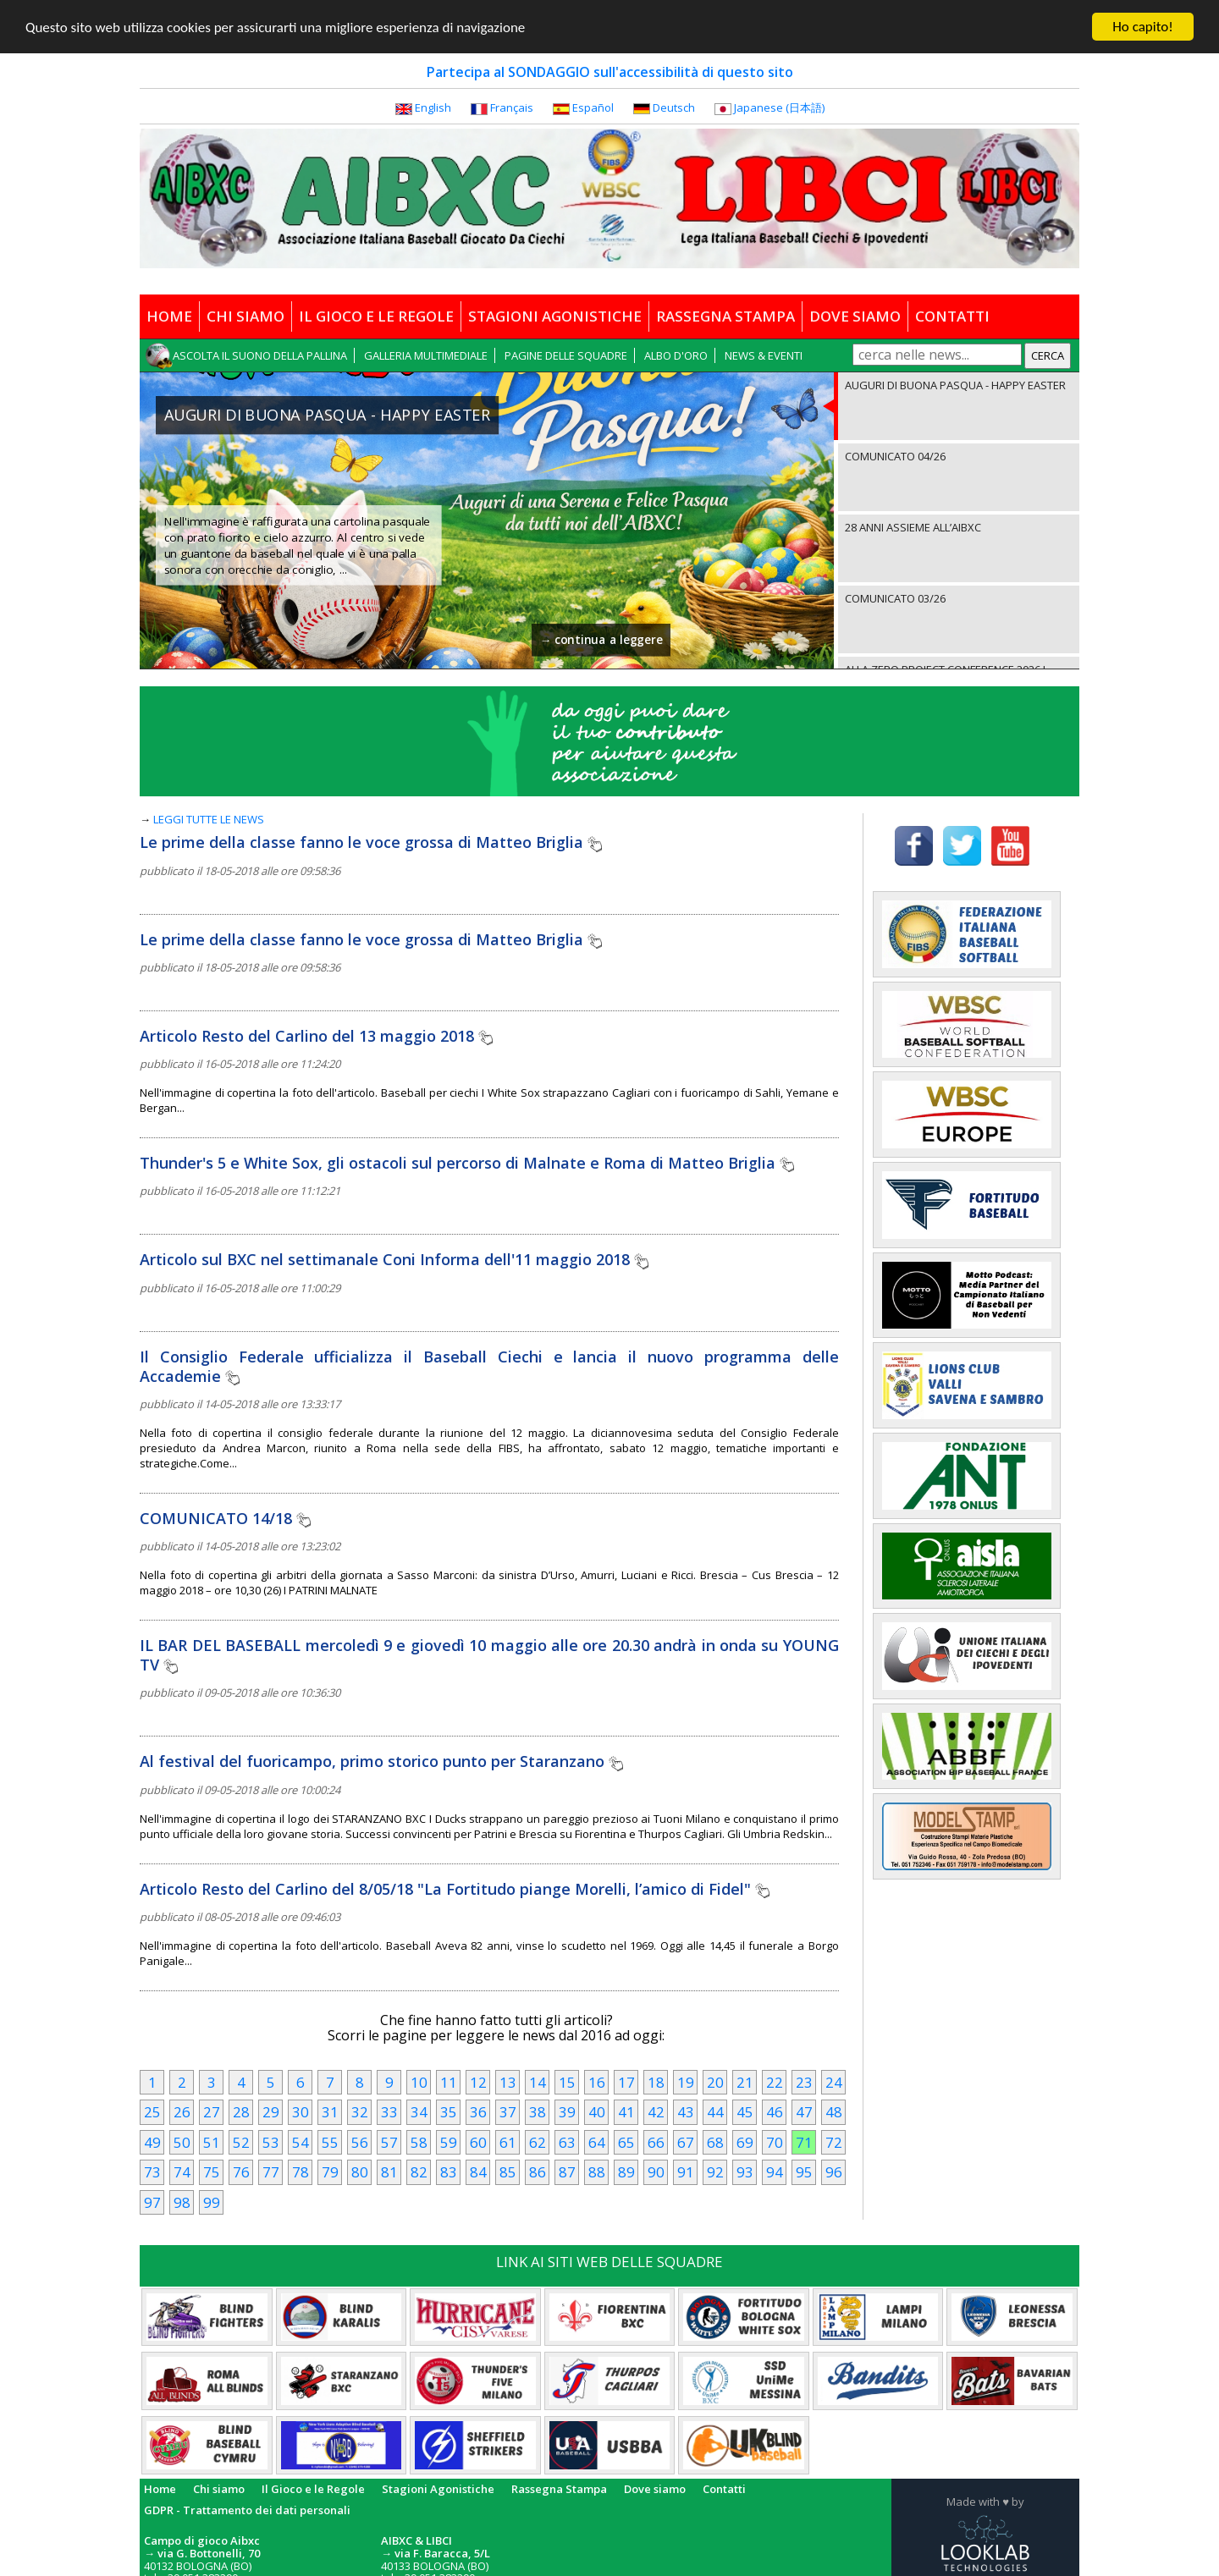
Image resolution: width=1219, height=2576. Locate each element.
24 (833, 2081)
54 (300, 2141)
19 (685, 2081)
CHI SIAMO (245, 316)
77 (270, 2172)
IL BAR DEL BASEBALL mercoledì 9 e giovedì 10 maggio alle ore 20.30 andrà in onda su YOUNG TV (489, 1655)
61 (507, 2141)
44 (715, 2112)
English (433, 107)
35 (448, 2112)
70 (774, 2141)
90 (656, 2172)
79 (330, 2172)
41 (626, 2112)
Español (593, 107)
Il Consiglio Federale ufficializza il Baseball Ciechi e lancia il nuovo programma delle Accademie (489, 1365)
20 (715, 2081)
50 (182, 2141)
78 (300, 2172)
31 (330, 2112)
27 (211, 2112)
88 (596, 2172)
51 (211, 2141)
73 (152, 2172)
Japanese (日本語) (779, 107)
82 (419, 2172)
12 (478, 2081)
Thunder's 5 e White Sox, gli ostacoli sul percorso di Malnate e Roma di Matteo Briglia (467, 1163)
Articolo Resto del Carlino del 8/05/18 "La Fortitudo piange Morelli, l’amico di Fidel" (454, 1888)
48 (833, 2112)
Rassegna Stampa (559, 2488)
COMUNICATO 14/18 (225, 1517)
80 (359, 2172)
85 (507, 2172)
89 (626, 2172)
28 (241, 2112)
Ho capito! (1142, 27)
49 (152, 2141)
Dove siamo (655, 2488)
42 (656, 2112)
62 (537, 2141)
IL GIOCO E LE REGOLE (376, 316)
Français (511, 107)
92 (715, 2172)
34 (419, 2112)
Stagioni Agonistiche (438, 2488)
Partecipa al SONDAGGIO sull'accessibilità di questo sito (610, 72)
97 (152, 2201)
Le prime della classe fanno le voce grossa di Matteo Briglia (371, 842)
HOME (169, 316)
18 (656, 2081)
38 (537, 2112)
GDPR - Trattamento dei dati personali (247, 2509)
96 (833, 2172)
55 (330, 2141)
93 (744, 2172)
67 (685, 2141)
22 (774, 2081)
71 (804, 2141)
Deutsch (674, 107)
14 (537, 2081)
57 (389, 2141)
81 (389, 2172)
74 (182, 2172)
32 (359, 2112)
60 (478, 2141)
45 (744, 2112)
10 (419, 2081)
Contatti (724, 2488)
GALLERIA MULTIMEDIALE (426, 354)
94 (774, 2172)
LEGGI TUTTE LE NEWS (208, 819)
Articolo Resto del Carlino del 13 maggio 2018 (316, 1035)
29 (270, 2112)
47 (804, 2112)
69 (744, 2141)
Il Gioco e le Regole (313, 2488)
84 (478, 2172)
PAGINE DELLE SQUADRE (566, 354)
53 (270, 2141)
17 (626, 2081)
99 (211, 2201)
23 (804, 2081)
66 (656, 2141)
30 (300, 2112)
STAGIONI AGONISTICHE (555, 316)
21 (744, 2081)
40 (596, 2112)
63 (567, 2141)
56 (359, 2141)
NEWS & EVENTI (764, 354)
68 (715, 2141)
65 (626, 2141)
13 (507, 2081)
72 (833, 2141)
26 (182, 2112)
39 (567, 2112)
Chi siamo (219, 2488)
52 (241, 2141)
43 (685, 2112)
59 (448, 2141)
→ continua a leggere (601, 639)
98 (182, 2201)
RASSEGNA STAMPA (725, 316)
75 (211, 2172)
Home (160, 2488)
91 (685, 2172)
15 (567, 2081)
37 (507, 2112)
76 (241, 2172)
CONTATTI (952, 316)
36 (478, 2112)
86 (537, 2172)
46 (774, 2112)
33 (389, 2112)
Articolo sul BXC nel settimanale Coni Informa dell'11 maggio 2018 (394, 1259)
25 (152, 2112)
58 (419, 2141)
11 (448, 2081)
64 (596, 2141)
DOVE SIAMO (855, 316)
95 (804, 2172)
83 (448, 2172)
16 (596, 2081)
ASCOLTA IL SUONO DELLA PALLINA (260, 354)
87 (567, 2172)
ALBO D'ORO (676, 354)
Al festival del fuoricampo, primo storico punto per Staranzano (381, 1761)
